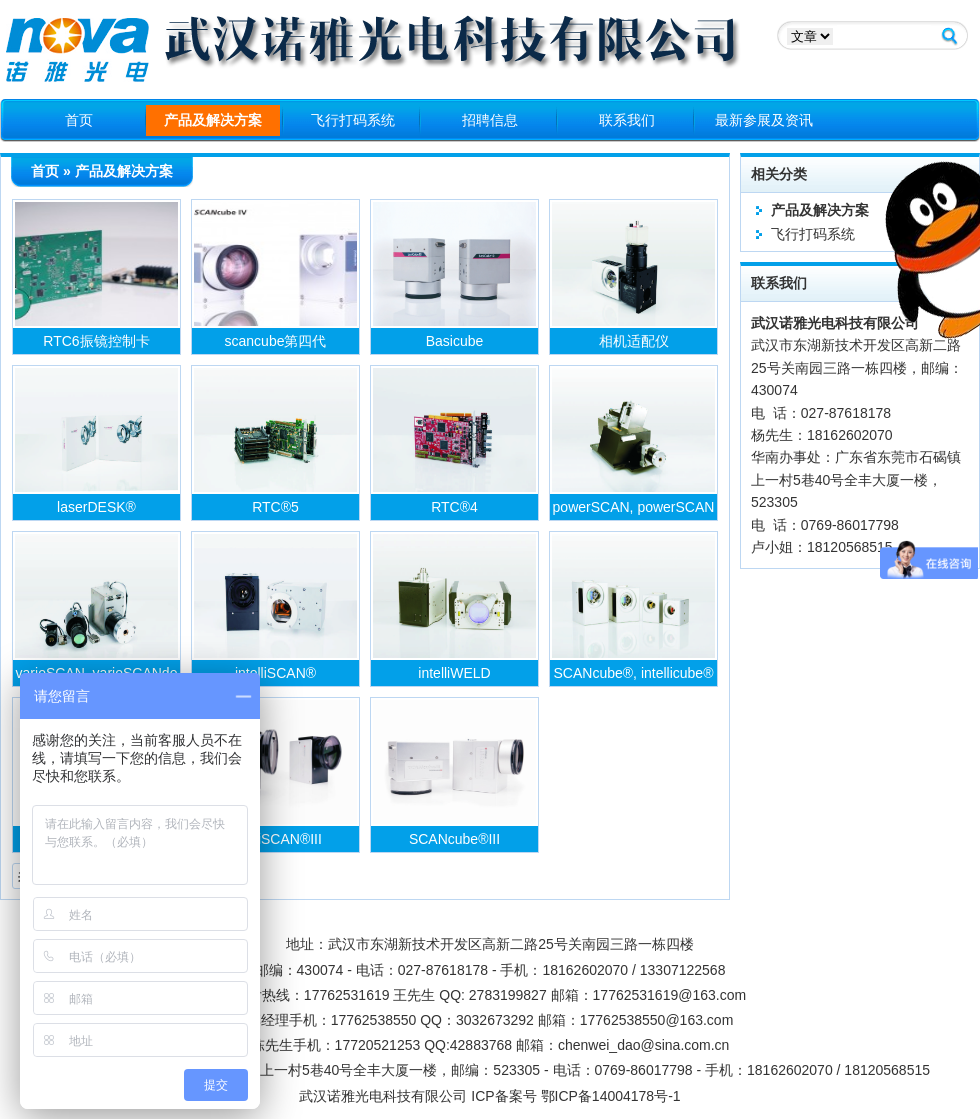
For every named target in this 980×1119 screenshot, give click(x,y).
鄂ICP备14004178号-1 (611, 1096)
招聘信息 (490, 120)
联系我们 (627, 120)
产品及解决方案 (213, 120)
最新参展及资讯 (764, 120)
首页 (79, 120)
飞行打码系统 (353, 120)
